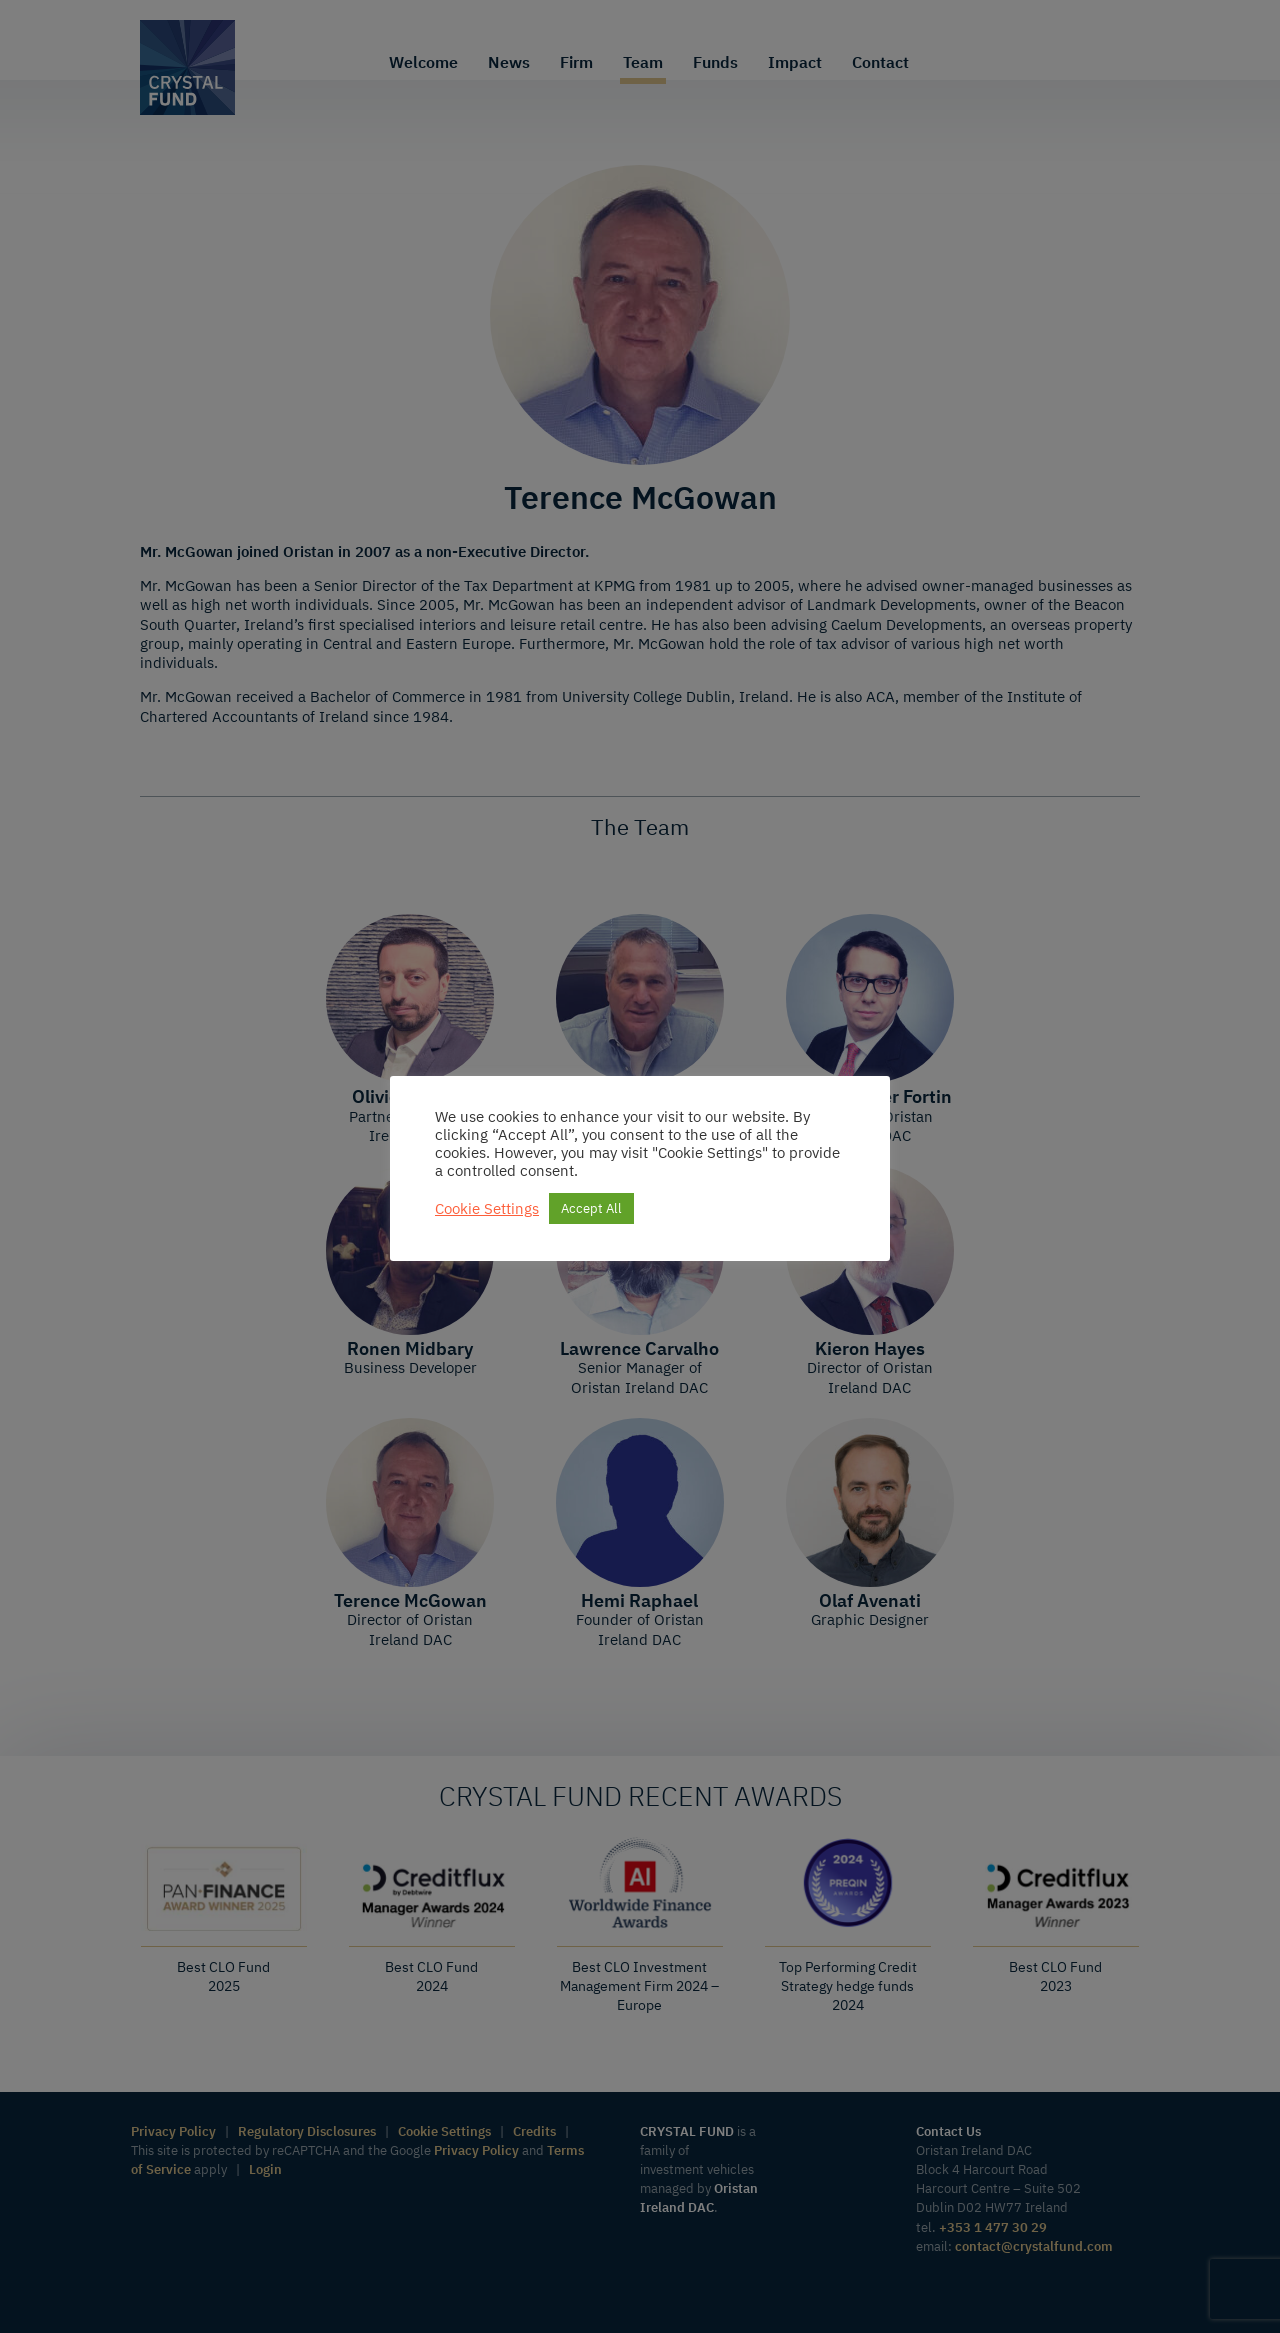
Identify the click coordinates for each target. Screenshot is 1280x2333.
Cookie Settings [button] (487, 1209)
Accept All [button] (591, 1208)
